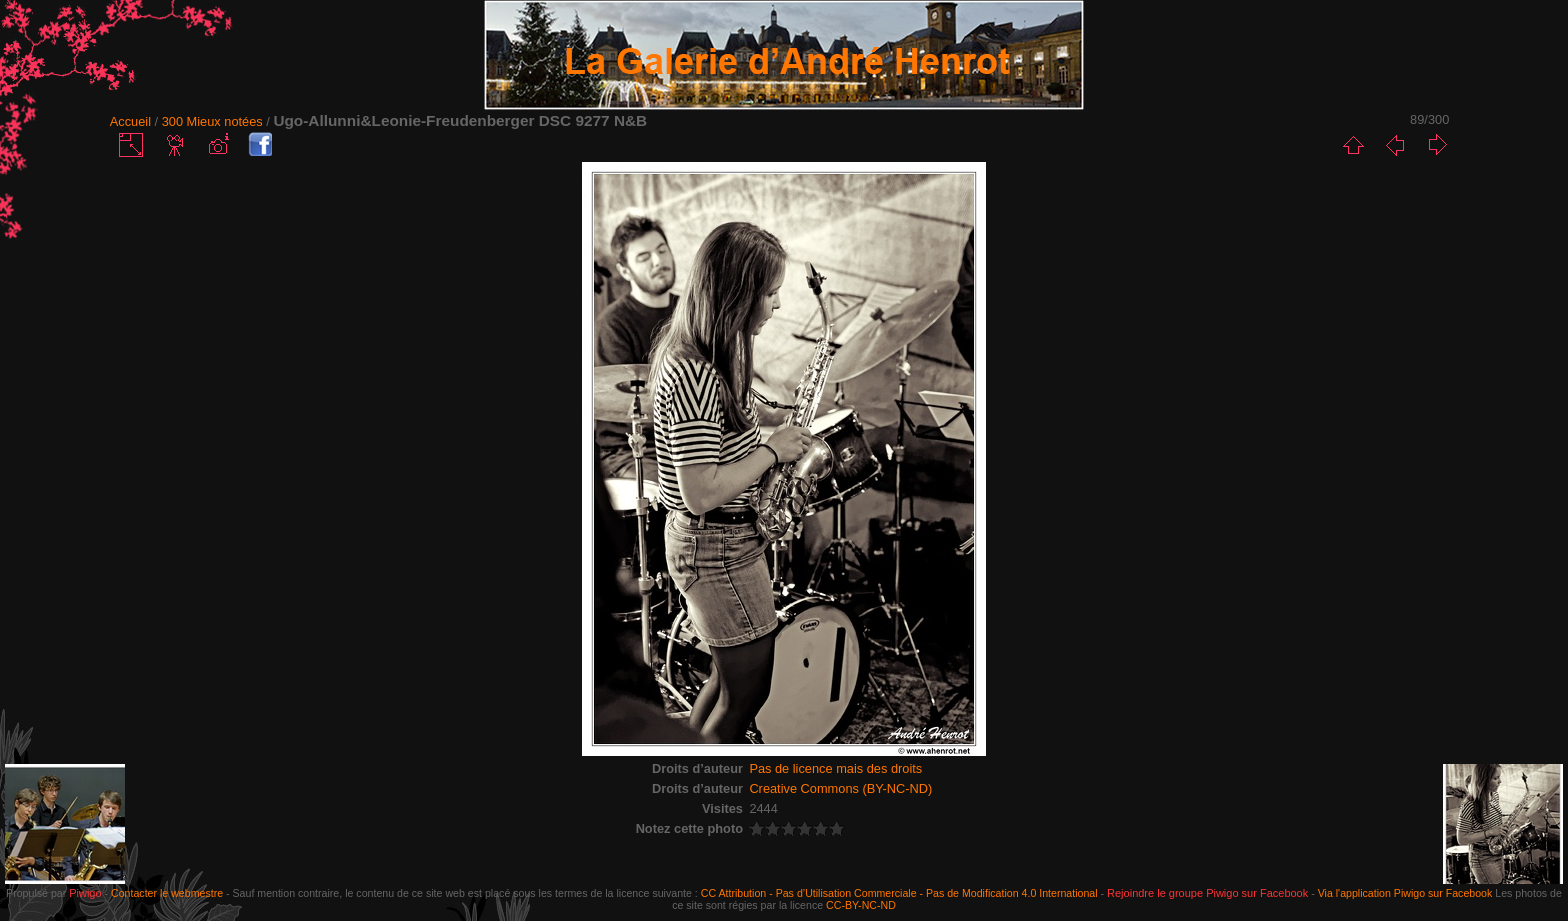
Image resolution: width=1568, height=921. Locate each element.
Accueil (130, 121)
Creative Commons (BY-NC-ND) (840, 788)
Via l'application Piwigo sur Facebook (1405, 893)
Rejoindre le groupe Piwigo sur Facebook (1207, 893)
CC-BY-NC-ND (861, 905)
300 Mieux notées (212, 121)
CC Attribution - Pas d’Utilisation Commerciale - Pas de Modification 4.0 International (899, 893)
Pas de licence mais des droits (835, 768)
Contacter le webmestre (167, 893)
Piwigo (85, 893)
